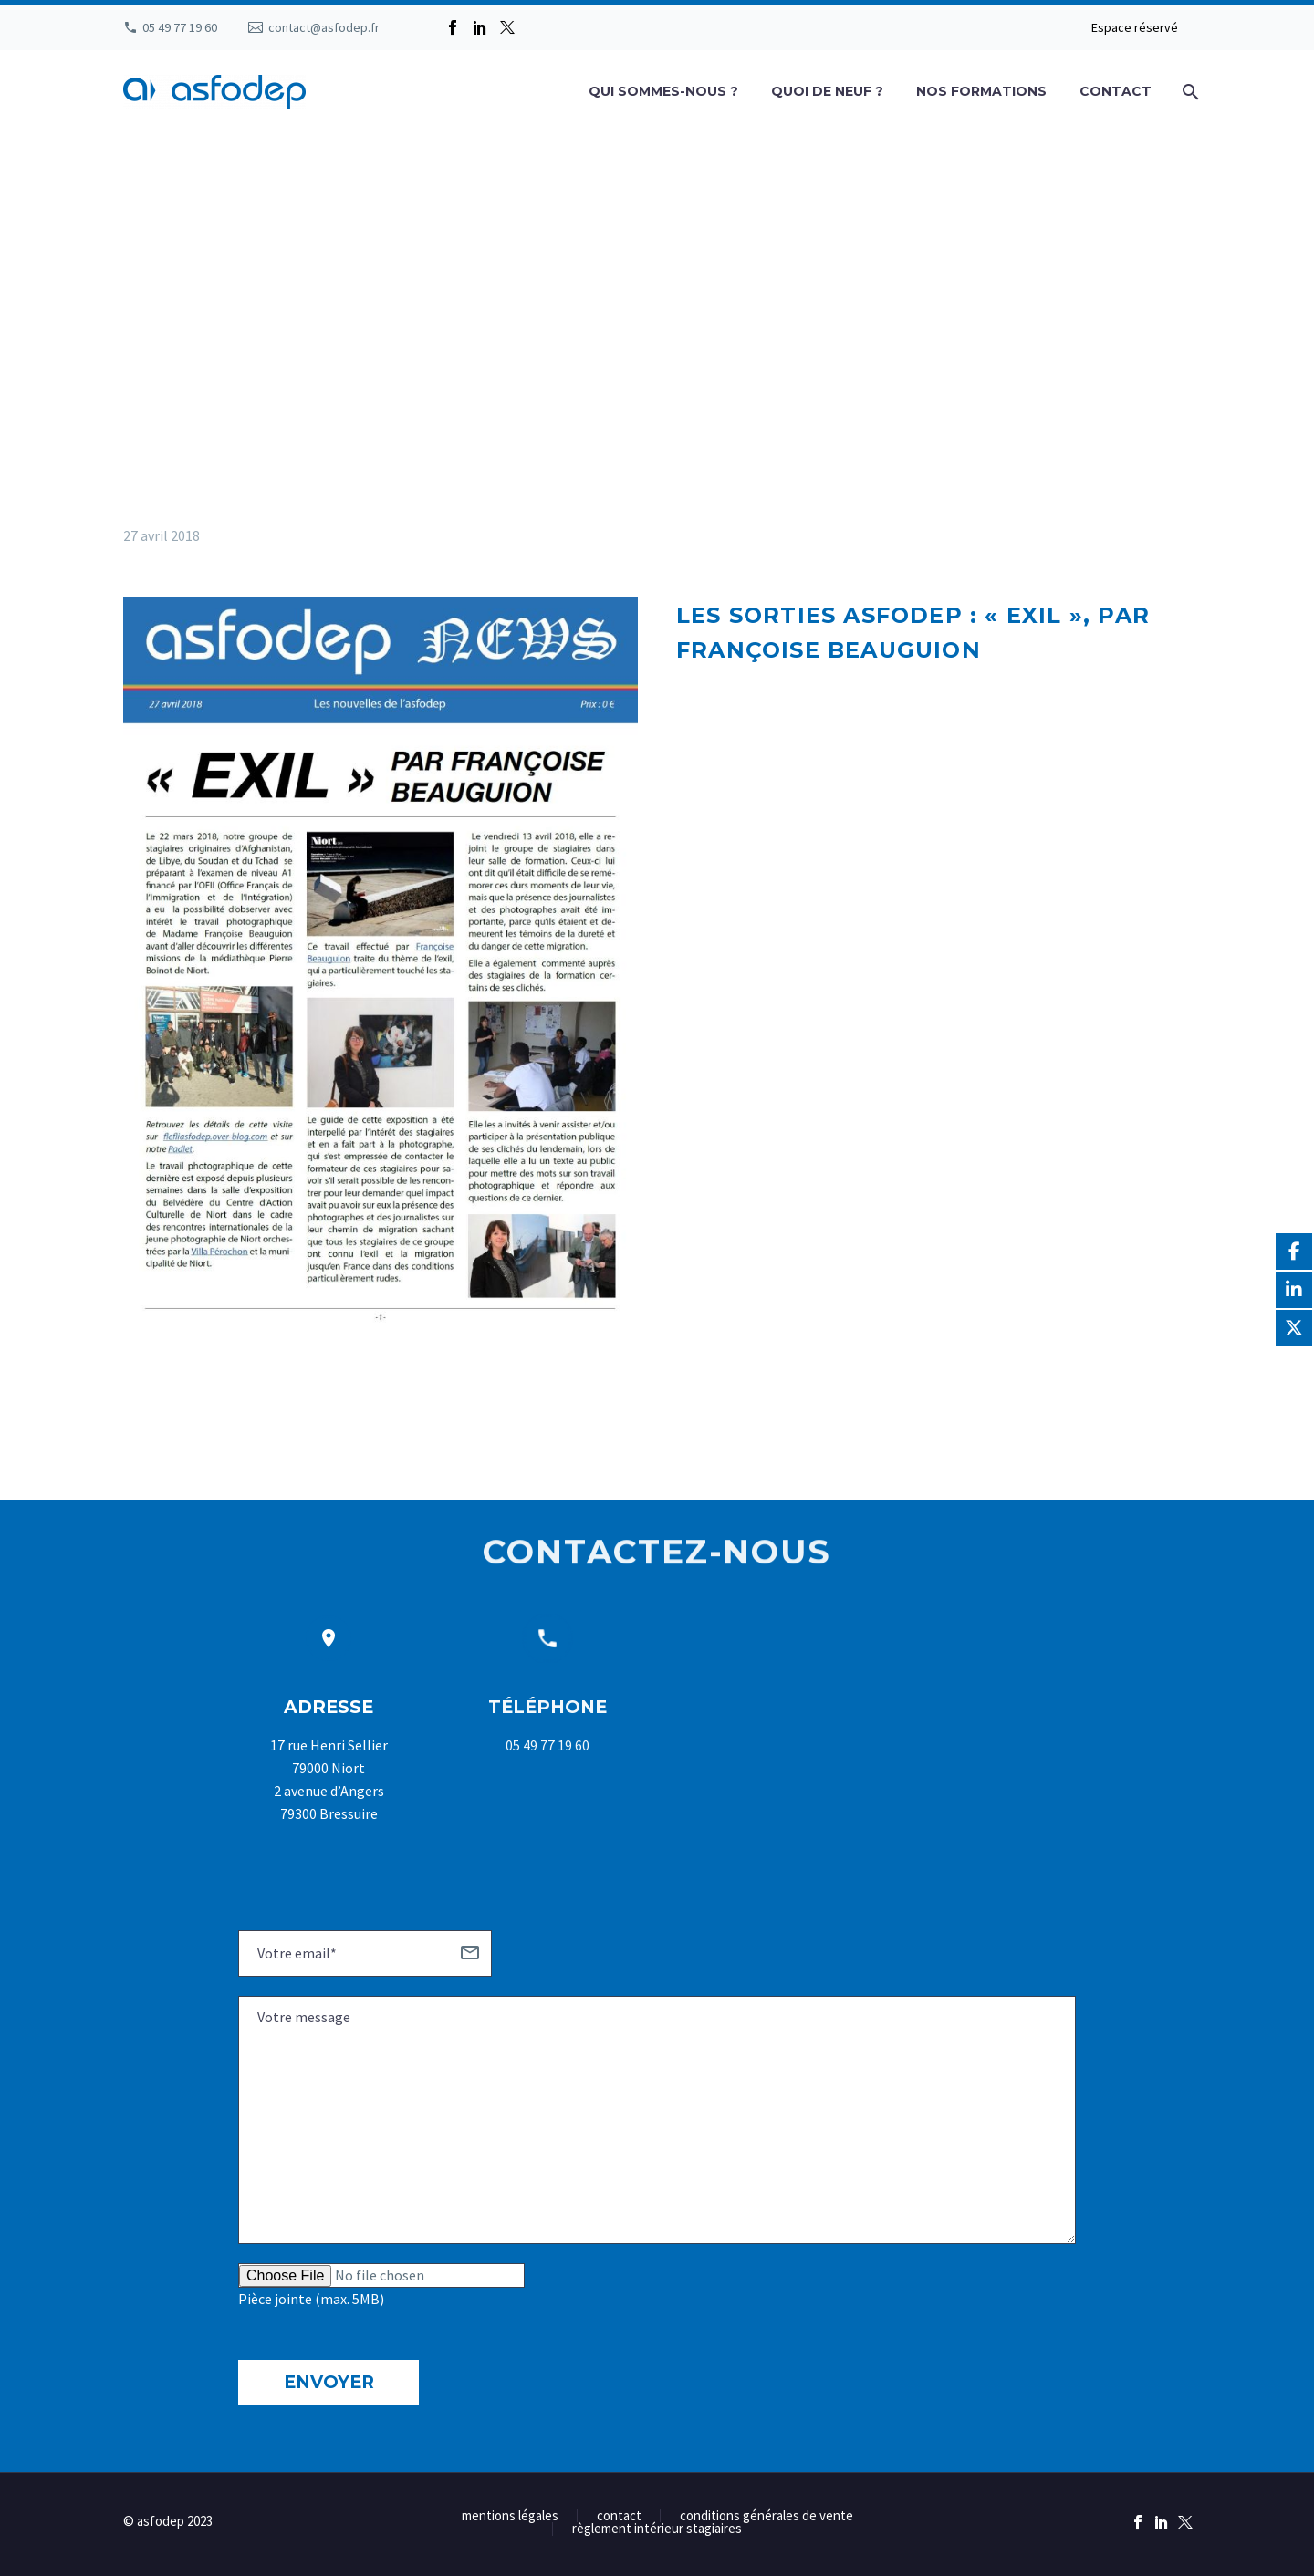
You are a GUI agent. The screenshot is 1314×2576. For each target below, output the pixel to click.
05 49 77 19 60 (179, 27)
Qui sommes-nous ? (663, 91)
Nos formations (981, 91)
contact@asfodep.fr (324, 27)
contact (619, 2516)
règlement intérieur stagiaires (657, 2529)
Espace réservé (1134, 27)
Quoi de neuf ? (827, 91)
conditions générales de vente (766, 2516)
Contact (1115, 91)
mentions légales (510, 2516)
